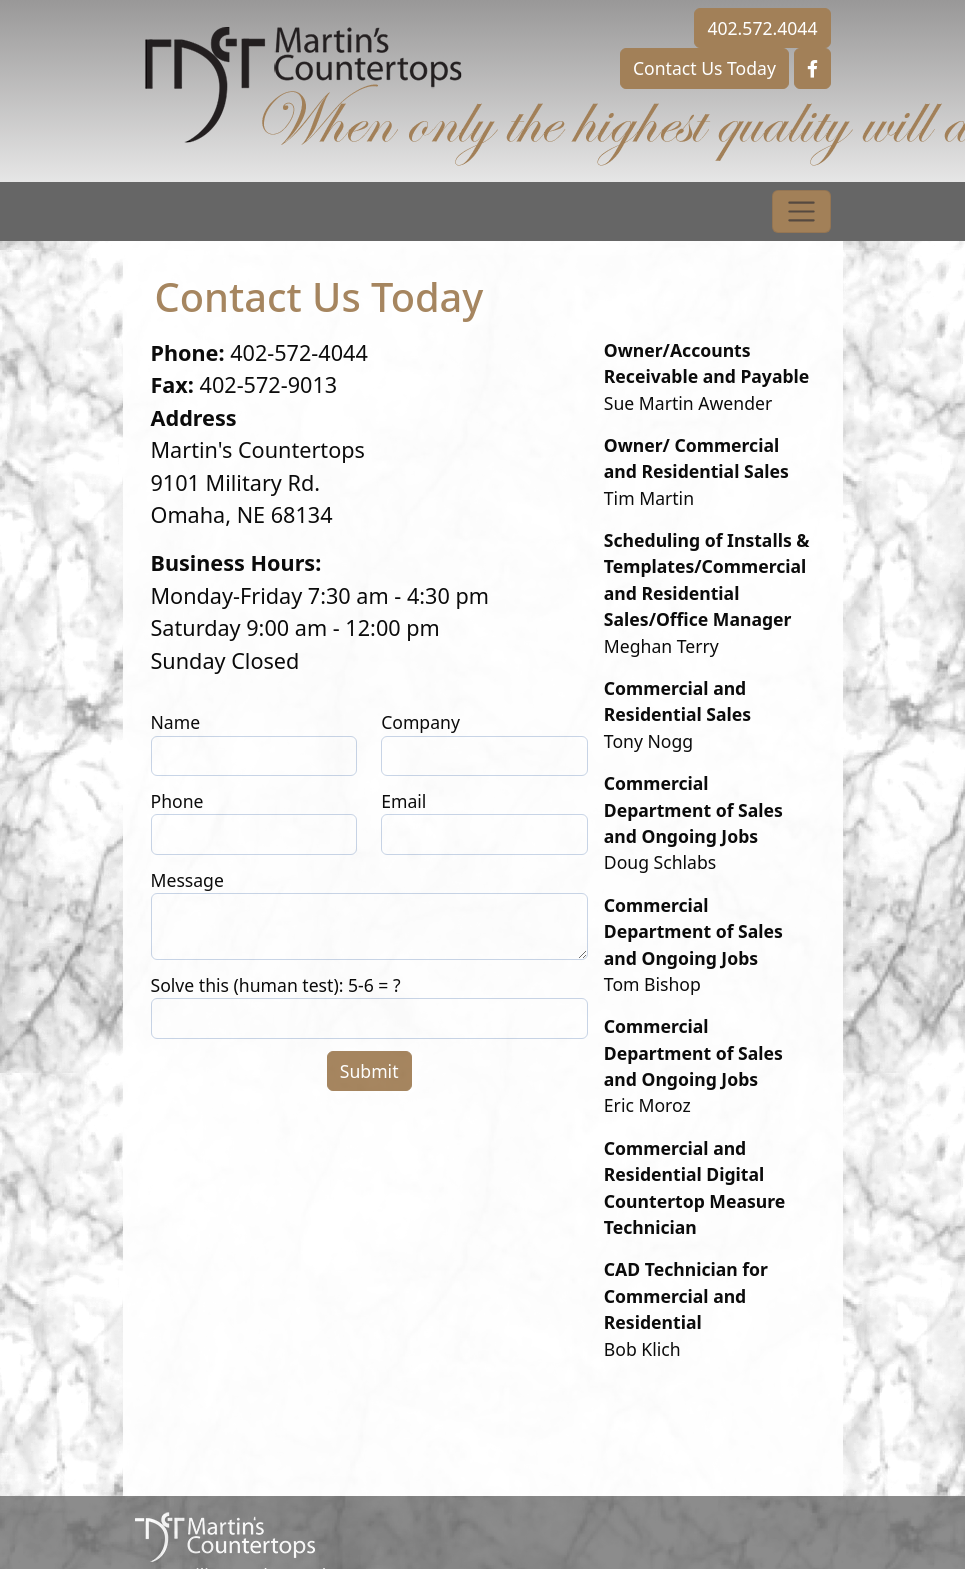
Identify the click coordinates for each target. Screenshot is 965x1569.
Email (403, 801)
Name (176, 722)
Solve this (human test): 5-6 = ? (276, 985)
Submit (369, 1071)
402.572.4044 (762, 28)
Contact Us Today (704, 68)
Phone (177, 801)
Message (187, 880)
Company (420, 722)
